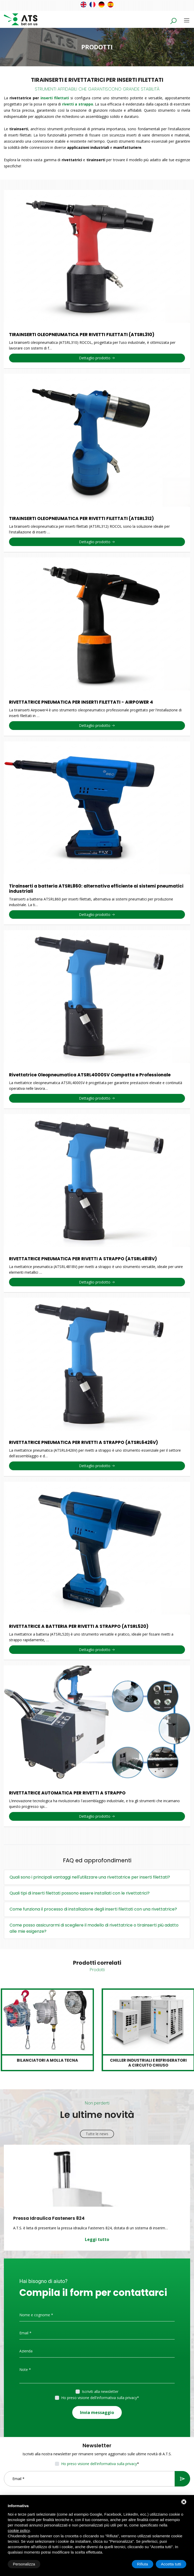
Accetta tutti (171, 2564)
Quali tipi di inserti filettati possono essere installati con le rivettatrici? (80, 1893)
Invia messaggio (97, 2412)
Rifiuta (142, 2564)
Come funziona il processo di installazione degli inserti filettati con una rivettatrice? (93, 1909)
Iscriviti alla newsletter (100, 2391)
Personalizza (24, 2564)
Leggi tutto (97, 2239)
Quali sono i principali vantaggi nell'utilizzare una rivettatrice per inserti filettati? (90, 1877)
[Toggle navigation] (186, 20)
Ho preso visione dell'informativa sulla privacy (99, 2397)
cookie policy (19, 2530)
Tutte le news (97, 2133)
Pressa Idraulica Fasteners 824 (49, 2218)
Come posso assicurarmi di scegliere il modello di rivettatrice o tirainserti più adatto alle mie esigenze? (94, 1928)
